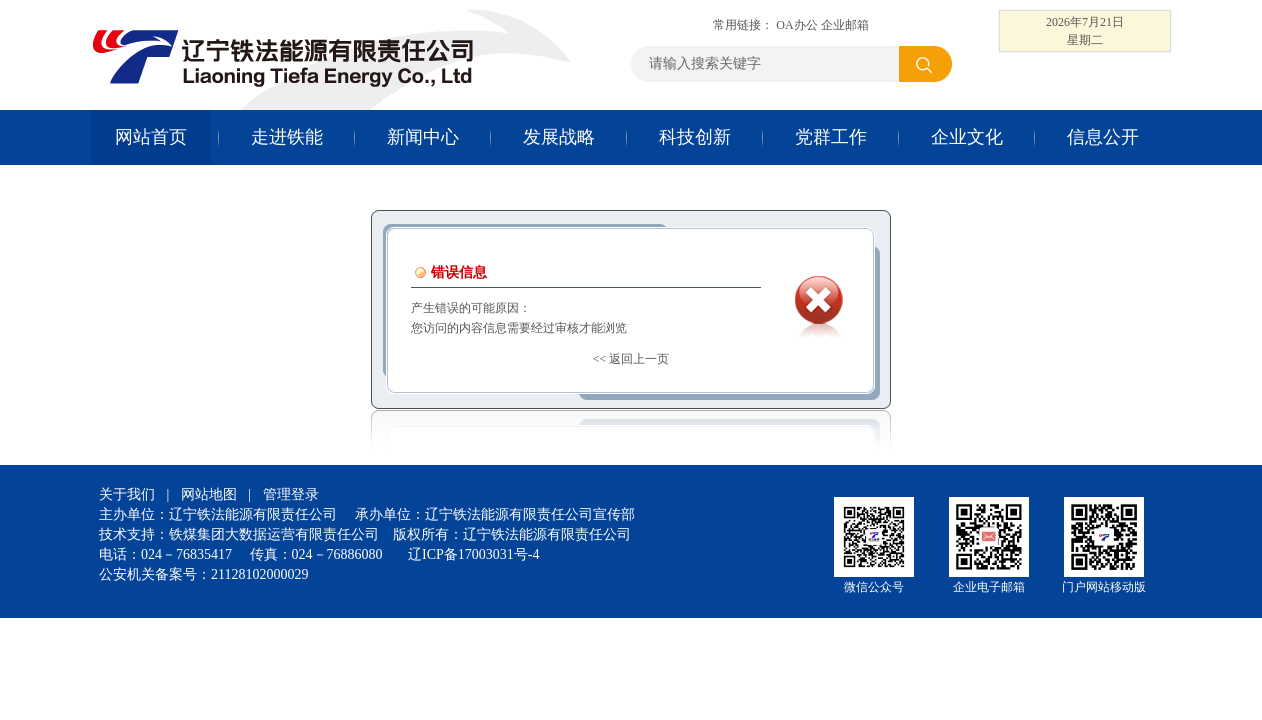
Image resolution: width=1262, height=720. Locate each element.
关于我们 (127, 494)
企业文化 (967, 137)
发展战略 (559, 137)
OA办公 (796, 25)
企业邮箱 (845, 25)
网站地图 (209, 494)
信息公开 (1103, 137)
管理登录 (291, 494)
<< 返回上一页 (631, 359)
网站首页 (151, 137)
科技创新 (695, 137)
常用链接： (744, 25)
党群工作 (831, 137)
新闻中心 (423, 137)
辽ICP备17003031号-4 (473, 554)
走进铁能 (287, 137)
